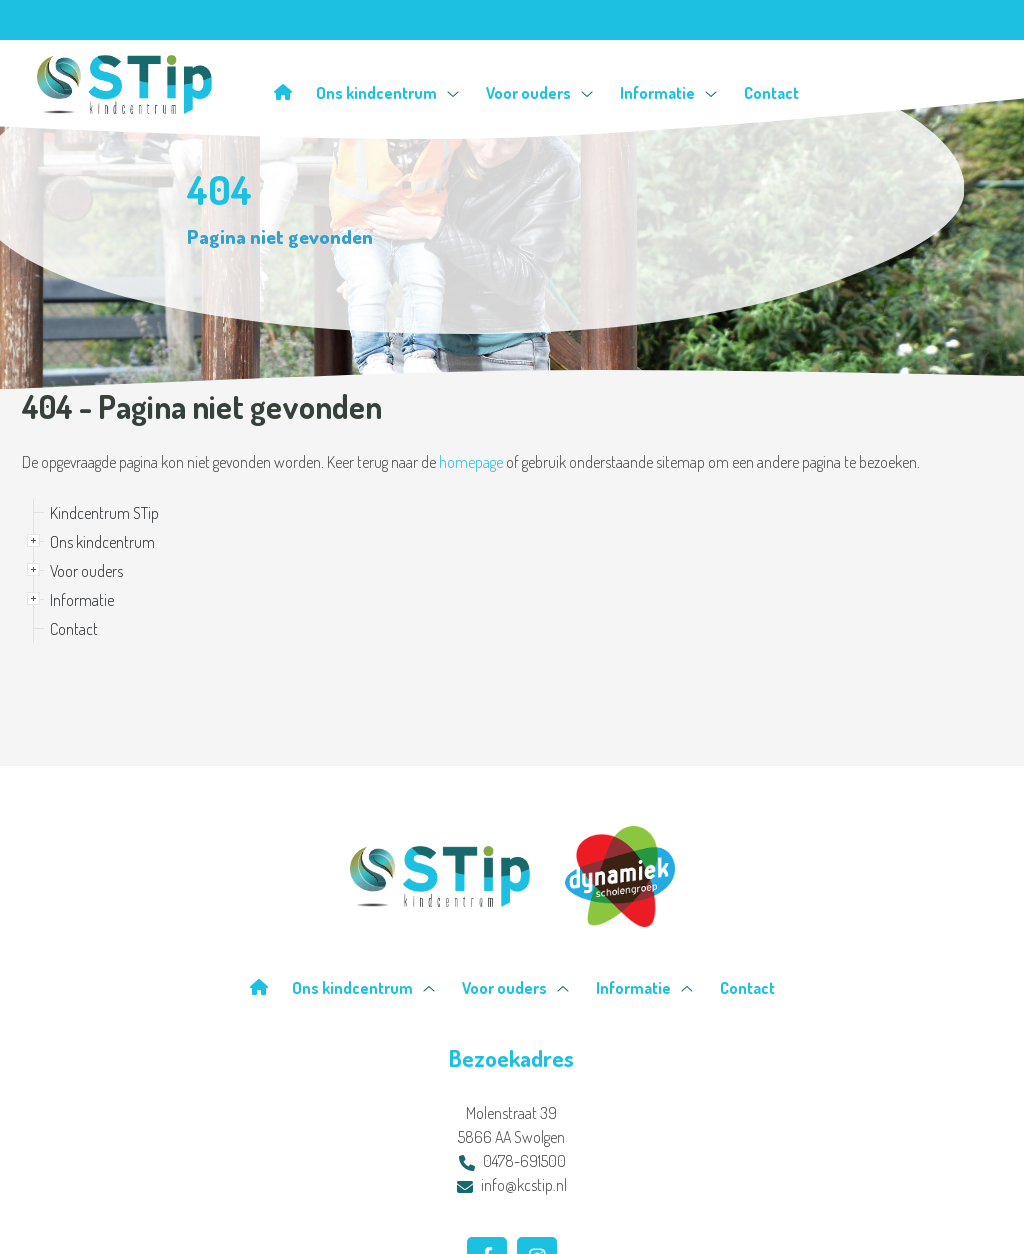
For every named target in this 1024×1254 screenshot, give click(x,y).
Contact (771, 92)
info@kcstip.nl (512, 1185)
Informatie (668, 92)
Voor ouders (539, 92)
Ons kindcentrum (387, 92)
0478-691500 (512, 1161)
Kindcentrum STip (104, 513)
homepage (471, 462)
